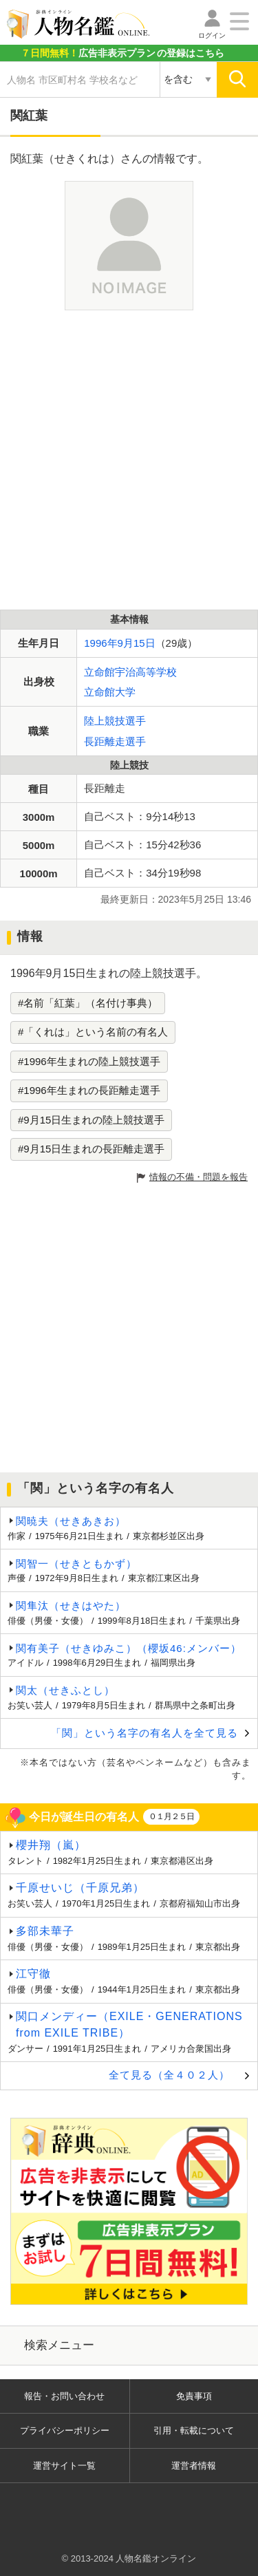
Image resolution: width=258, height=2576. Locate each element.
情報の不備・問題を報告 (198, 1177)
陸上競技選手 (115, 721)
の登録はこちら (122, 52)
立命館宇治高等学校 (130, 672)
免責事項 (194, 2396)
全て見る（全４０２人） (169, 2075)
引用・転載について (193, 2430)
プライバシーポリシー (64, 2430)
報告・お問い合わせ (64, 2396)
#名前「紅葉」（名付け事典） (88, 1003)
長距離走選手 (115, 741)
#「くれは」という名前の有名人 (93, 1032)
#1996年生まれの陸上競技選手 (89, 1061)
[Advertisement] (129, 460)
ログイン (212, 35)
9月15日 (136, 643)
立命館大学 (110, 692)
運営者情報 (193, 2465)
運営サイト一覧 (64, 2465)
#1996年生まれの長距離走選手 (89, 1090)
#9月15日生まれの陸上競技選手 (91, 1120)
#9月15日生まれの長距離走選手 (91, 1149)
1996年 (100, 643)
